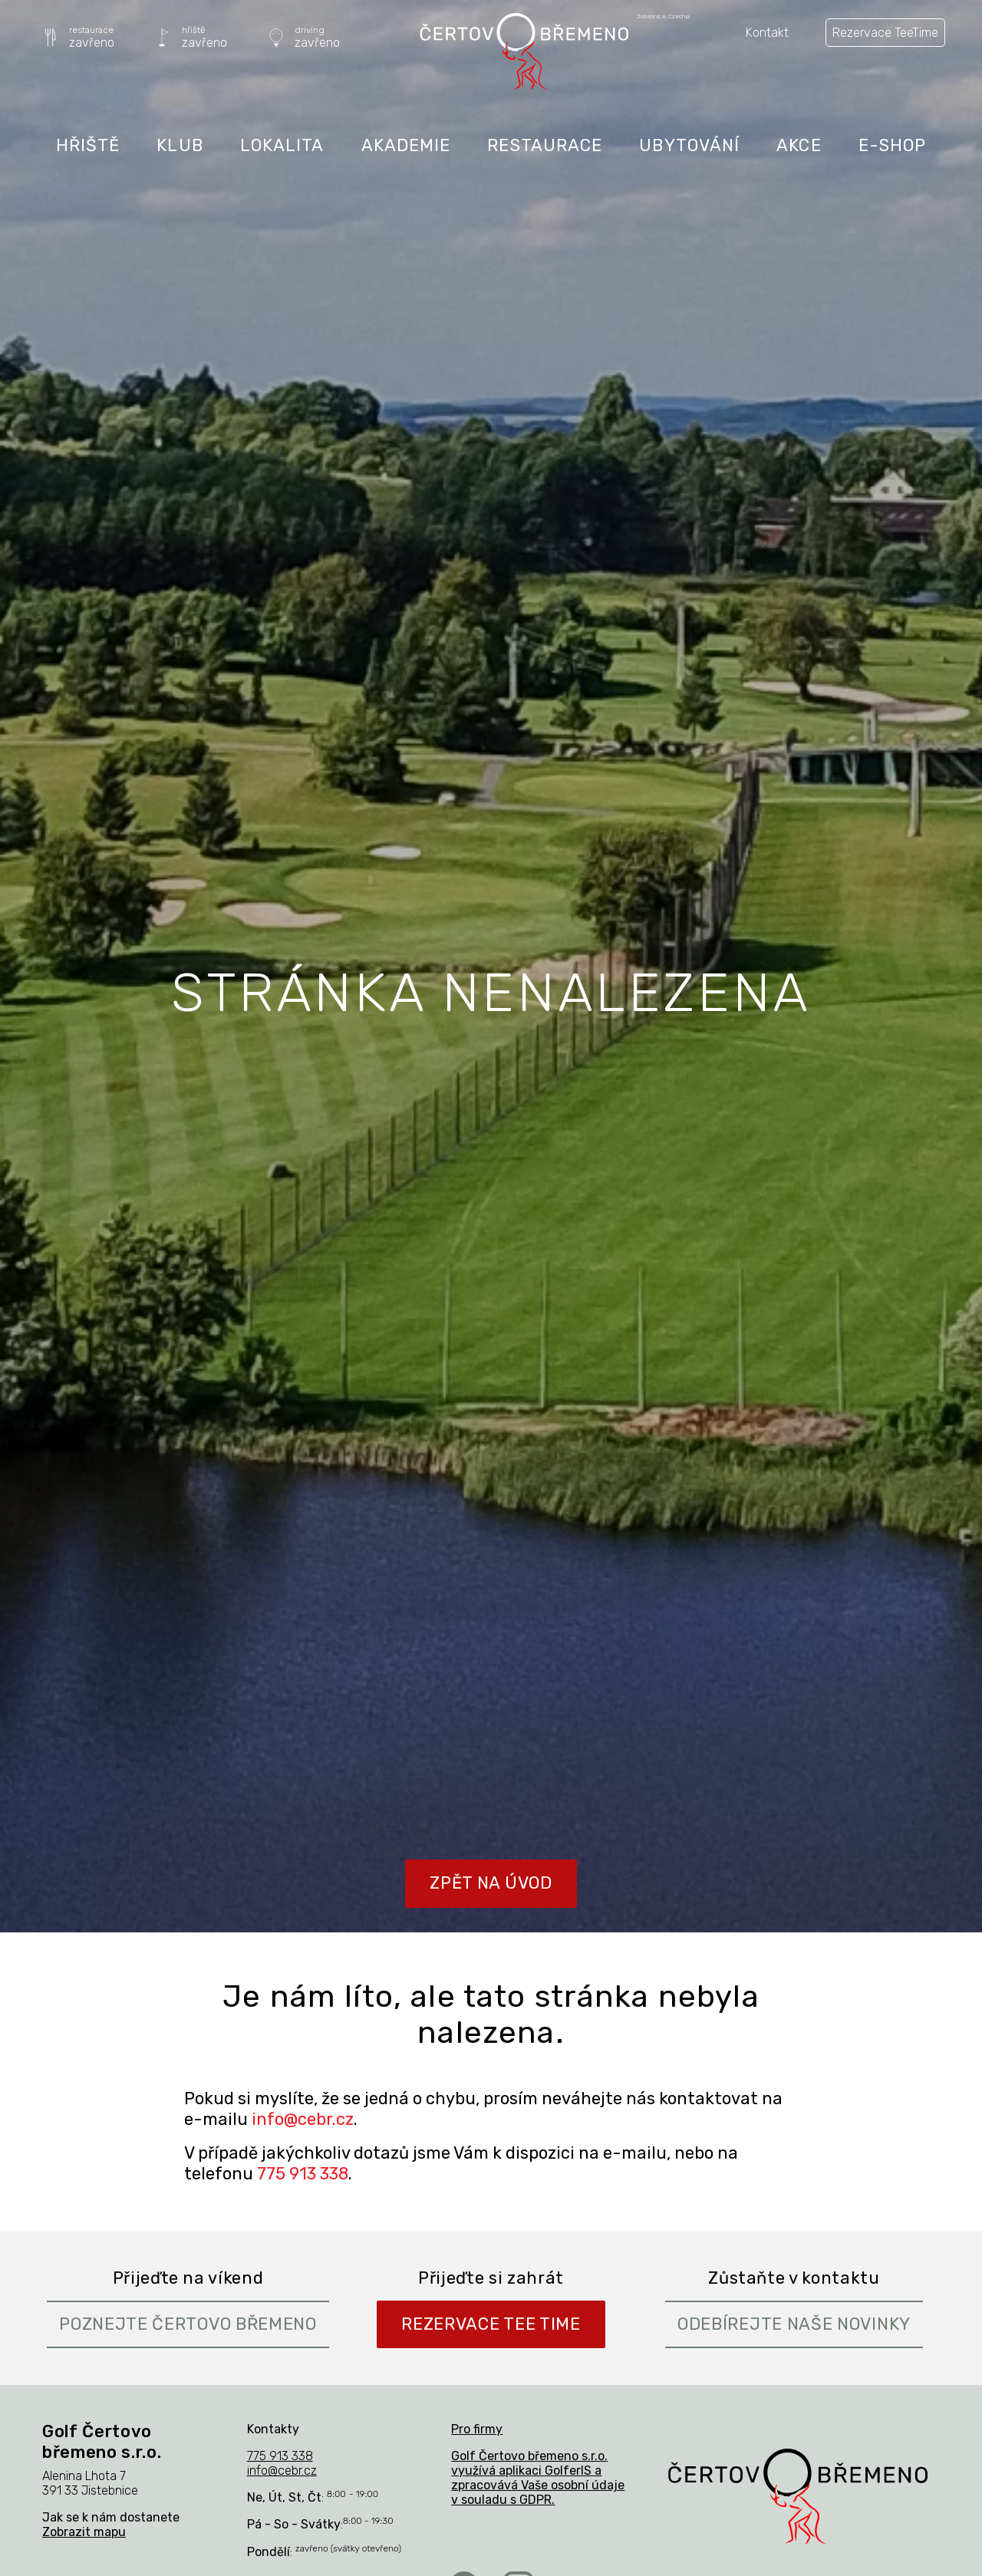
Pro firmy (477, 2429)
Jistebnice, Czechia (663, 17)
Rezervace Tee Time (490, 2324)
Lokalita (282, 145)
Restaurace (544, 145)
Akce (798, 145)
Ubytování (689, 145)
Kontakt (767, 32)
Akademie (406, 145)
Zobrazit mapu (84, 2532)
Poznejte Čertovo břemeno (188, 2324)
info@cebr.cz (303, 2119)
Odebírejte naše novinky (794, 2324)
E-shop (892, 145)
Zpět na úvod (491, 1883)
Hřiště (88, 145)
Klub (180, 145)
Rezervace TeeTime (885, 32)
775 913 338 (302, 2173)
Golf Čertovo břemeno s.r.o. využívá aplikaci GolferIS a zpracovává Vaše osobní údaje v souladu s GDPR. (537, 2478)
